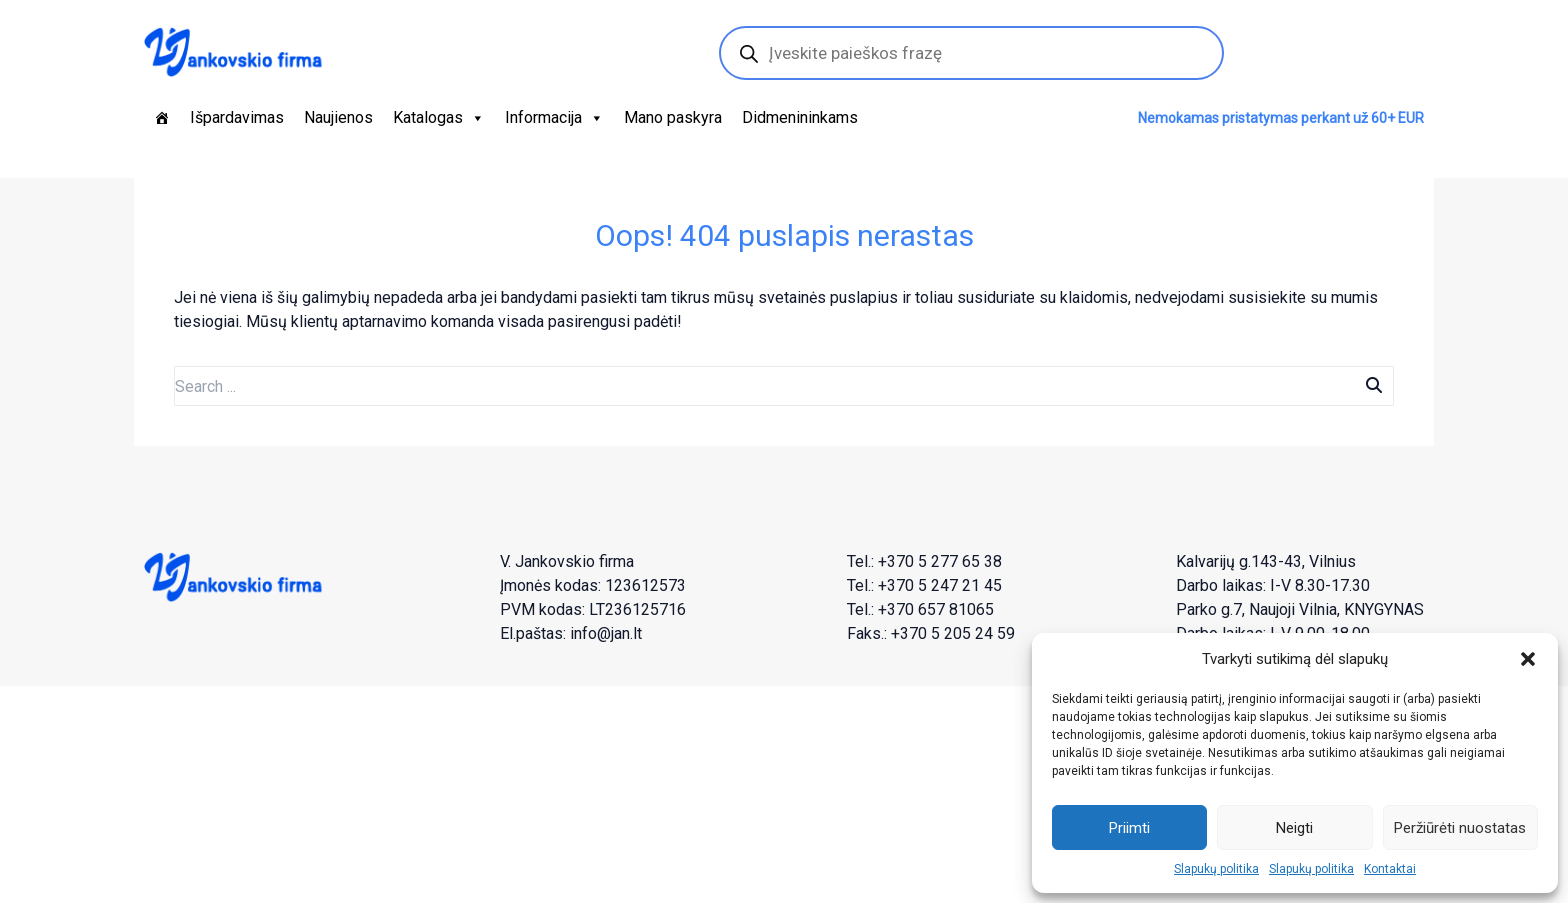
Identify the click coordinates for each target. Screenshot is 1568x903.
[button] (1528, 659)
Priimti (1129, 828)
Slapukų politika (1216, 869)
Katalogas (439, 118)
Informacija (554, 118)
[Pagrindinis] (162, 118)
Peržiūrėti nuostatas (1460, 828)
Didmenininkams (800, 117)
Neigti (1294, 828)
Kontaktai (1390, 869)
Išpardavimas (237, 117)
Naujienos (338, 117)
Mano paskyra (673, 117)
